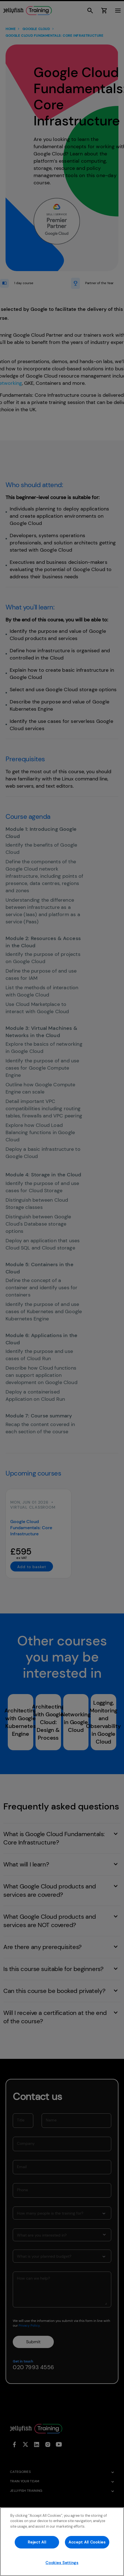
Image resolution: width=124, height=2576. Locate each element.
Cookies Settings (62, 2562)
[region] (62, 2541)
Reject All (37, 2542)
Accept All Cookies (87, 2542)
